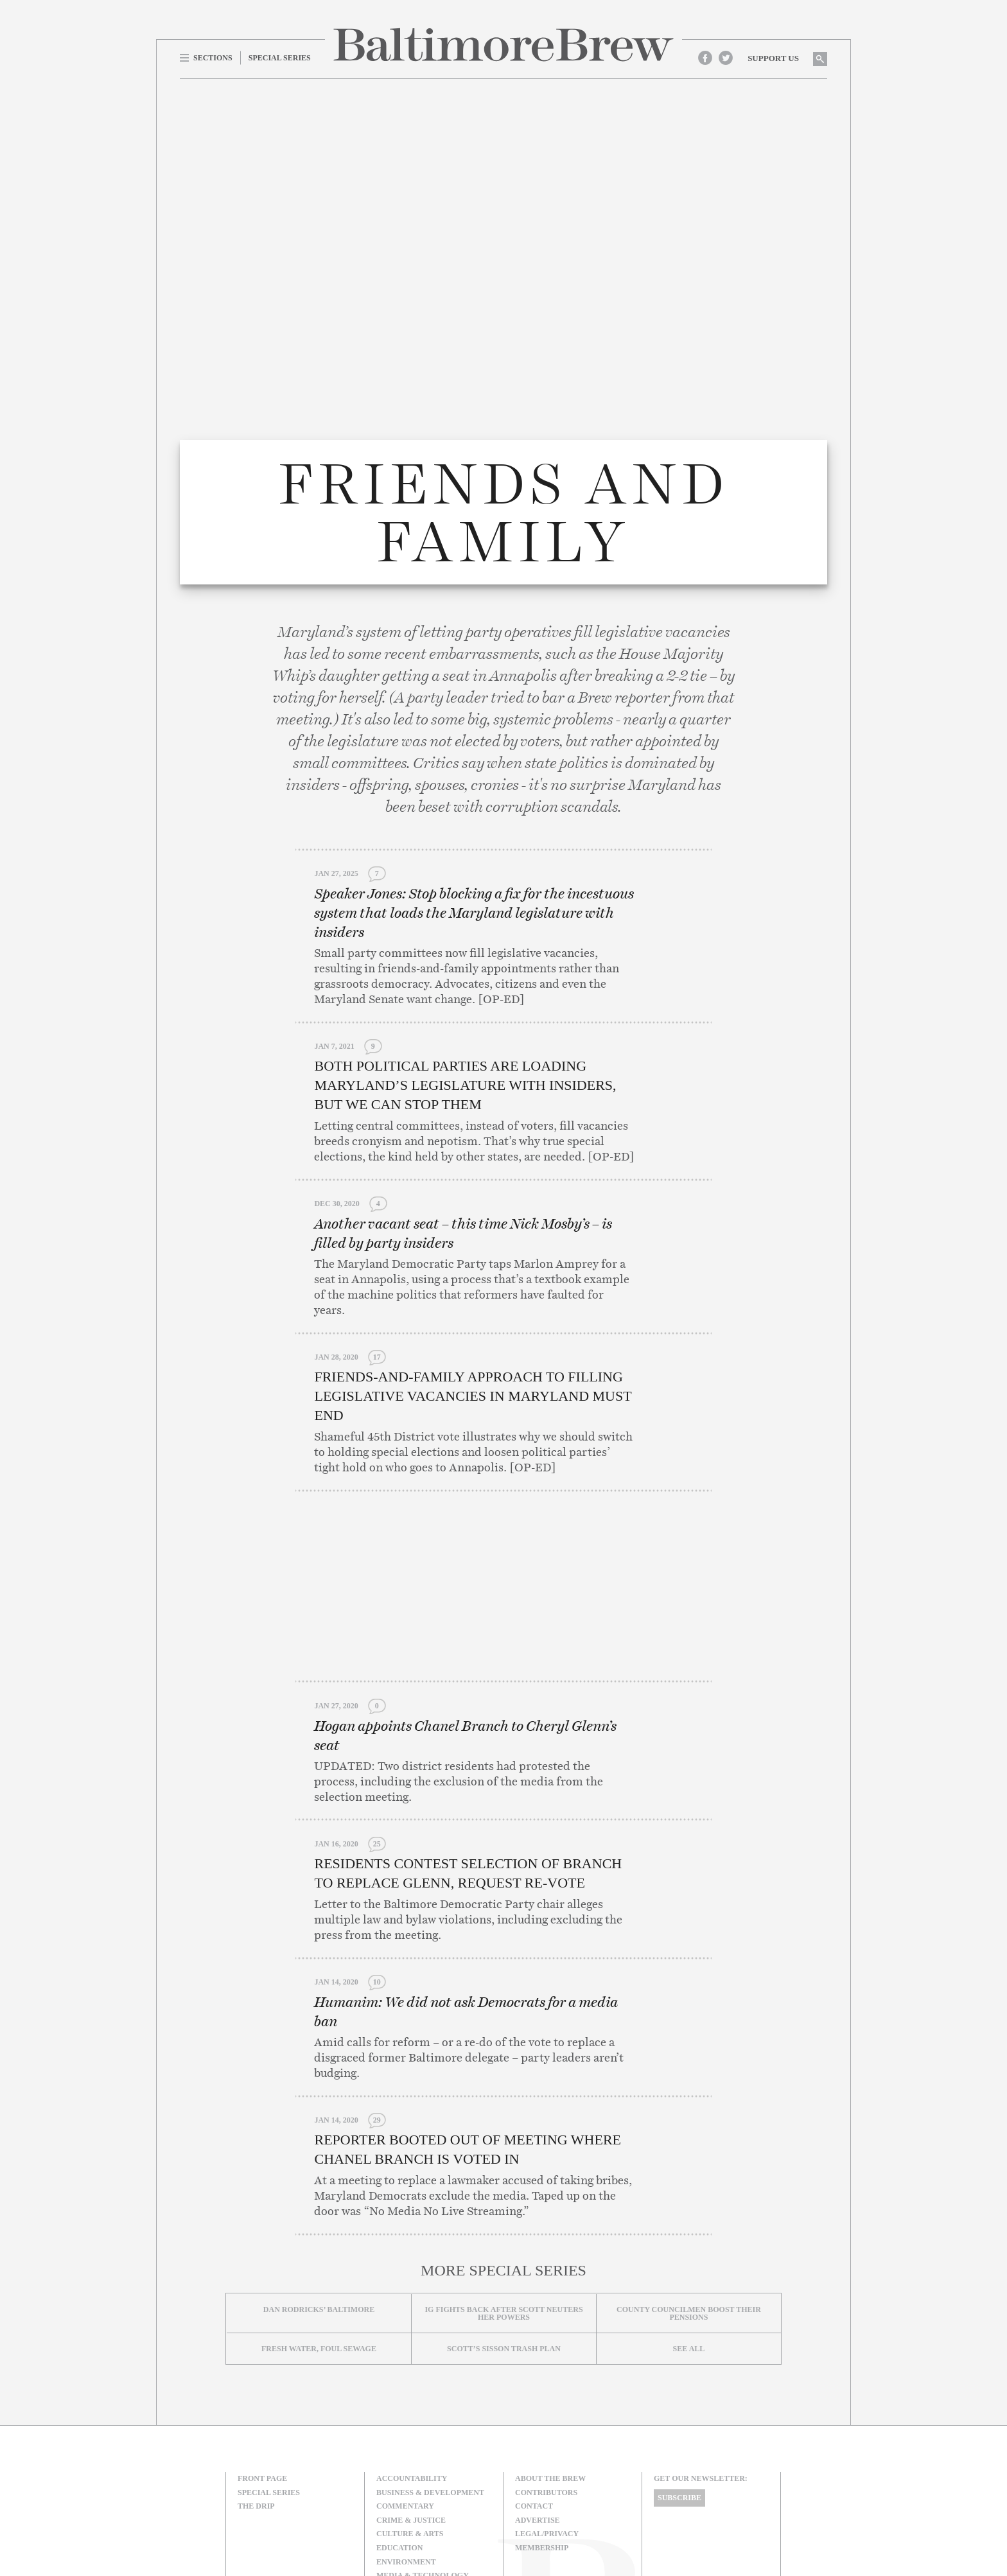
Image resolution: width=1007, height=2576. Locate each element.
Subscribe (679, 2389)
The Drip (256, 2397)
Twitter (725, 58)
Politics (394, 2494)
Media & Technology (422, 2466)
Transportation (412, 2522)
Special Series (269, 2383)
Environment (406, 2453)
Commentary (405, 2397)
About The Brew (550, 2369)
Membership (541, 2439)
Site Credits (676, 2519)
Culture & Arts (410, 2425)
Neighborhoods (411, 2480)
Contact (534, 2397)
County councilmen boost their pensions (689, 2204)
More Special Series (503, 2161)
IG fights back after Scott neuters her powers (503, 2204)
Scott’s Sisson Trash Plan (504, 2240)
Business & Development (430, 2383)
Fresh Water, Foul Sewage (318, 2240)
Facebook (705, 58)
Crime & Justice (411, 2411)
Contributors (546, 2383)
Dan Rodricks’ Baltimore (318, 2200)
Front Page (262, 2369)
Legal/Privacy (547, 2425)
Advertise (537, 2411)
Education (399, 2439)
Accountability (411, 2369)
